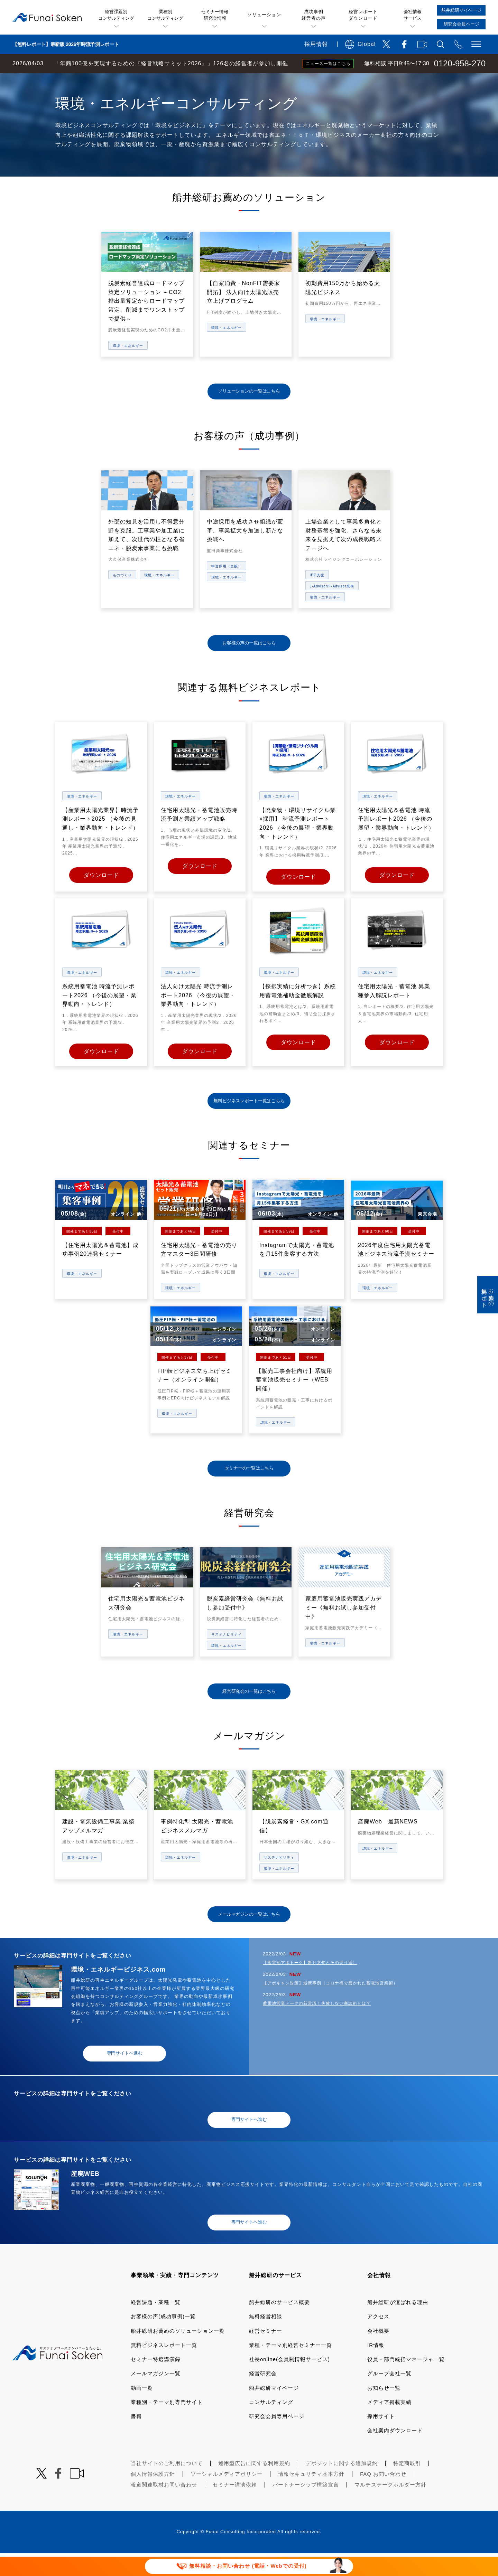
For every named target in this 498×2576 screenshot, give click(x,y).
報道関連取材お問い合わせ (164, 2507)
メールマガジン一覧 (156, 2396)
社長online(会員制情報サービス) (289, 2382)
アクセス (378, 2339)
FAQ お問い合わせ (383, 2497)
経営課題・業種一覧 (156, 2325)
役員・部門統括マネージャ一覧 (406, 2382)
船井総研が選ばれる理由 (397, 2325)
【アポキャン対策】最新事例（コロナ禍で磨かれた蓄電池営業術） (330, 2005)
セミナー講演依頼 (235, 2507)
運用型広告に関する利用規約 (254, 2486)
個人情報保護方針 (153, 2497)
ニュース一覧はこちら (328, 63)
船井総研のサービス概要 (279, 2325)
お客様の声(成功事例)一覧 (163, 2339)
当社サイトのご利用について (167, 2486)
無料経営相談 (265, 2339)
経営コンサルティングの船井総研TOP (51, 80)
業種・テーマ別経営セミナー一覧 (290, 2368)
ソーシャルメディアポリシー (226, 2497)
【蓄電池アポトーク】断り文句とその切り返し (310, 1985)
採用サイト (381, 2439)
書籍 (136, 2439)
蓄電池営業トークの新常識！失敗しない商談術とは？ (317, 2026)
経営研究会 (263, 2396)
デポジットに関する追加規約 (342, 2486)
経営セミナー (265, 2354)
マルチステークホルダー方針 (390, 2507)
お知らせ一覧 (383, 2411)
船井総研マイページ (274, 2411)
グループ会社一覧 (389, 2396)
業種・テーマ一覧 (125, 80)
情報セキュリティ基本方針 (311, 2497)
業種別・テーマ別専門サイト (167, 2425)
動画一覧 (142, 2411)
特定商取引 (407, 2486)
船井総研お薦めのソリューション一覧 (178, 2354)
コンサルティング (271, 2425)
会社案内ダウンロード (395, 2453)
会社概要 (378, 2354)
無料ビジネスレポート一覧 (164, 2368)
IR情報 (375, 2368)
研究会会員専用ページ (276, 2439)
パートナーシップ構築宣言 (306, 2507)
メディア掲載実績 (389, 2425)
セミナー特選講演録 (156, 2382)
